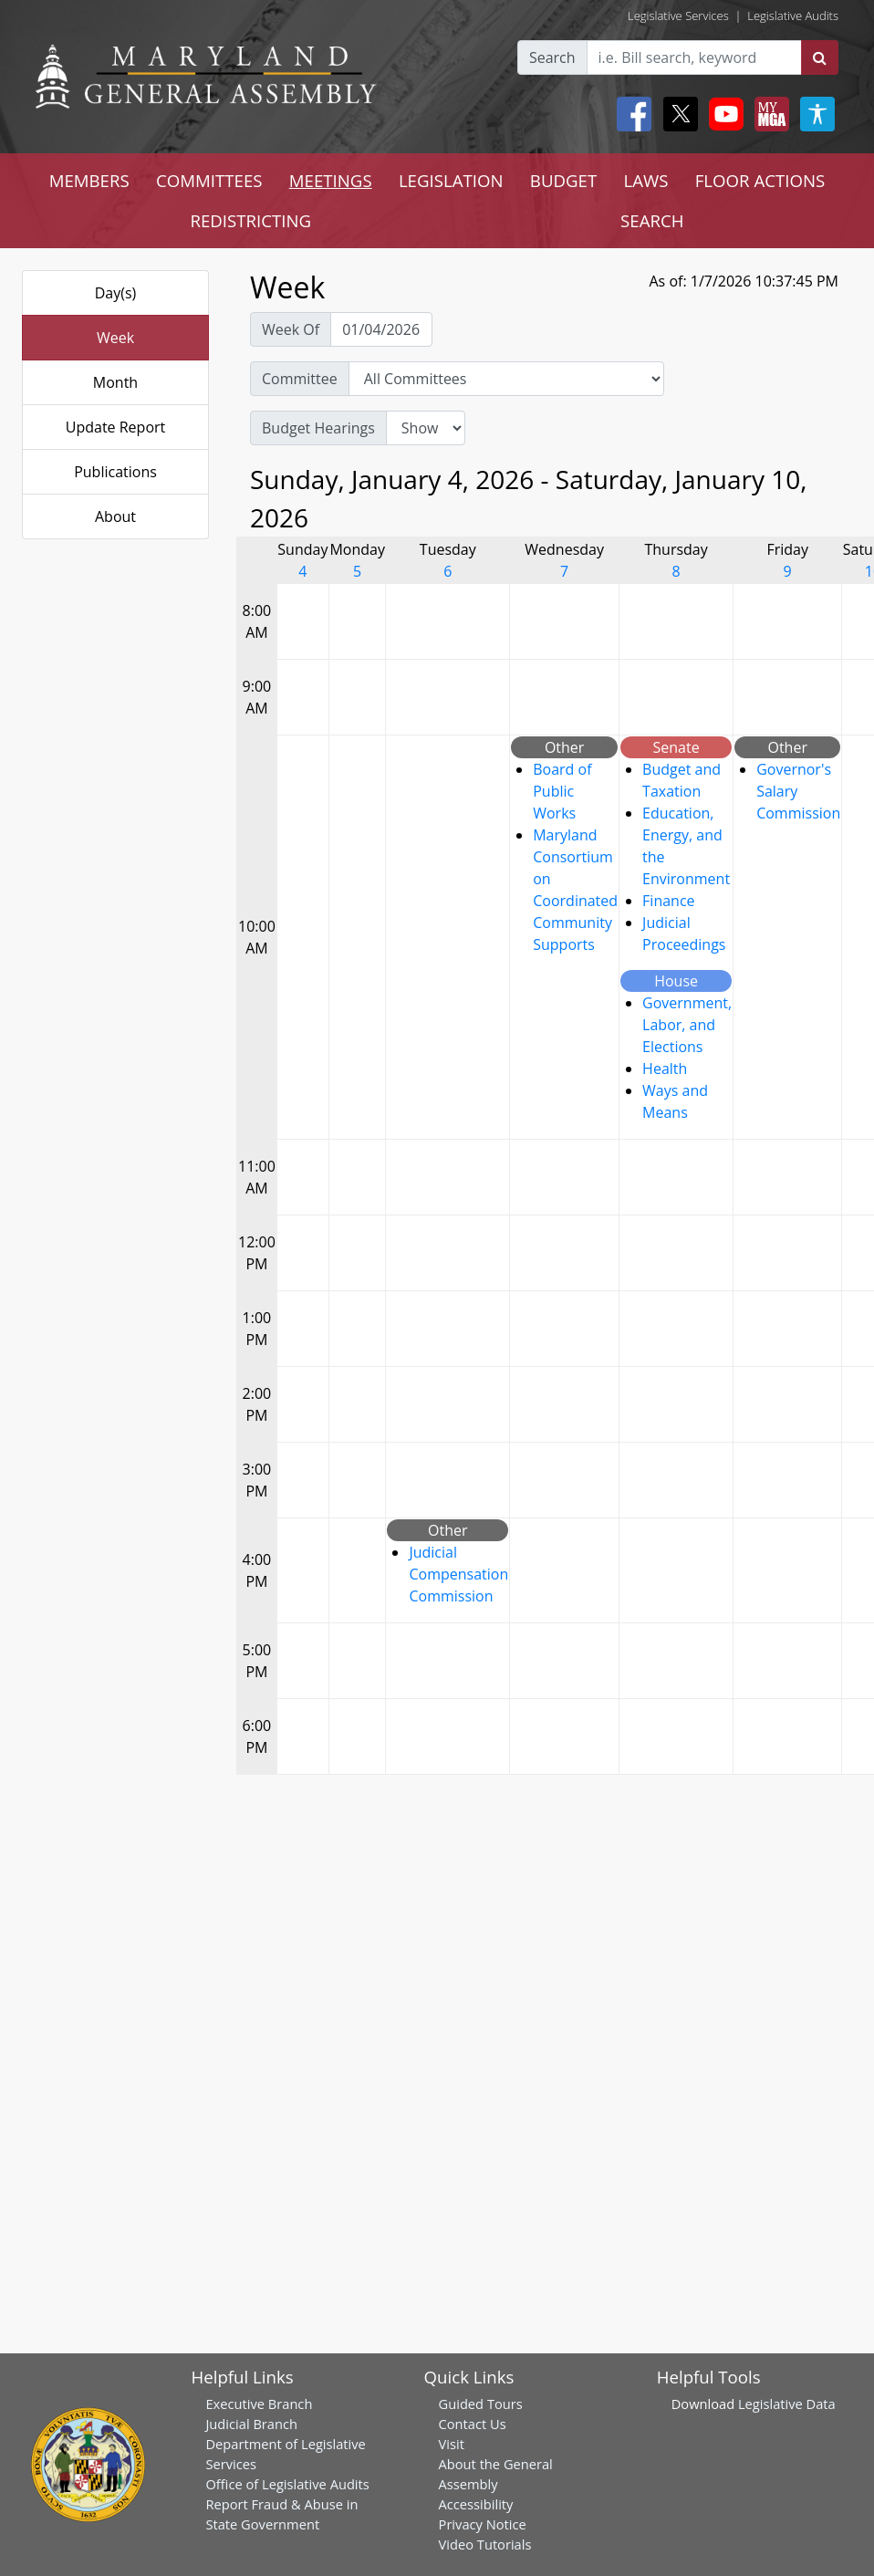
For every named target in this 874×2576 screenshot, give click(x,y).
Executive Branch (258, 2403)
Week (115, 338)
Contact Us (472, 2423)
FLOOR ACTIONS (760, 180)
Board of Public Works (562, 791)
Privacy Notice (482, 2524)
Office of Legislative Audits (287, 2484)
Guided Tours (481, 2403)
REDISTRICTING (250, 220)
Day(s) (116, 293)
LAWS (645, 180)
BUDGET (563, 180)
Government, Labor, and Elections (687, 1025)
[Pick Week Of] (381, 329)
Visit (451, 2444)
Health (664, 1069)
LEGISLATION (451, 180)
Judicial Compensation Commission (458, 1574)
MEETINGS (330, 180)
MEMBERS (89, 180)
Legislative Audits (792, 15)
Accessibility (476, 2504)
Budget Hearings (318, 428)
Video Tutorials (485, 2544)
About (115, 516)
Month (115, 382)
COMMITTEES (209, 180)
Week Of (290, 329)
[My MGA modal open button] (768, 114)
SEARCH (651, 220)
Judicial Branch (251, 2423)
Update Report (116, 427)
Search (552, 57)
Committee (300, 379)
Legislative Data (787, 2403)
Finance (668, 901)
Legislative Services (678, 15)
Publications (115, 472)
